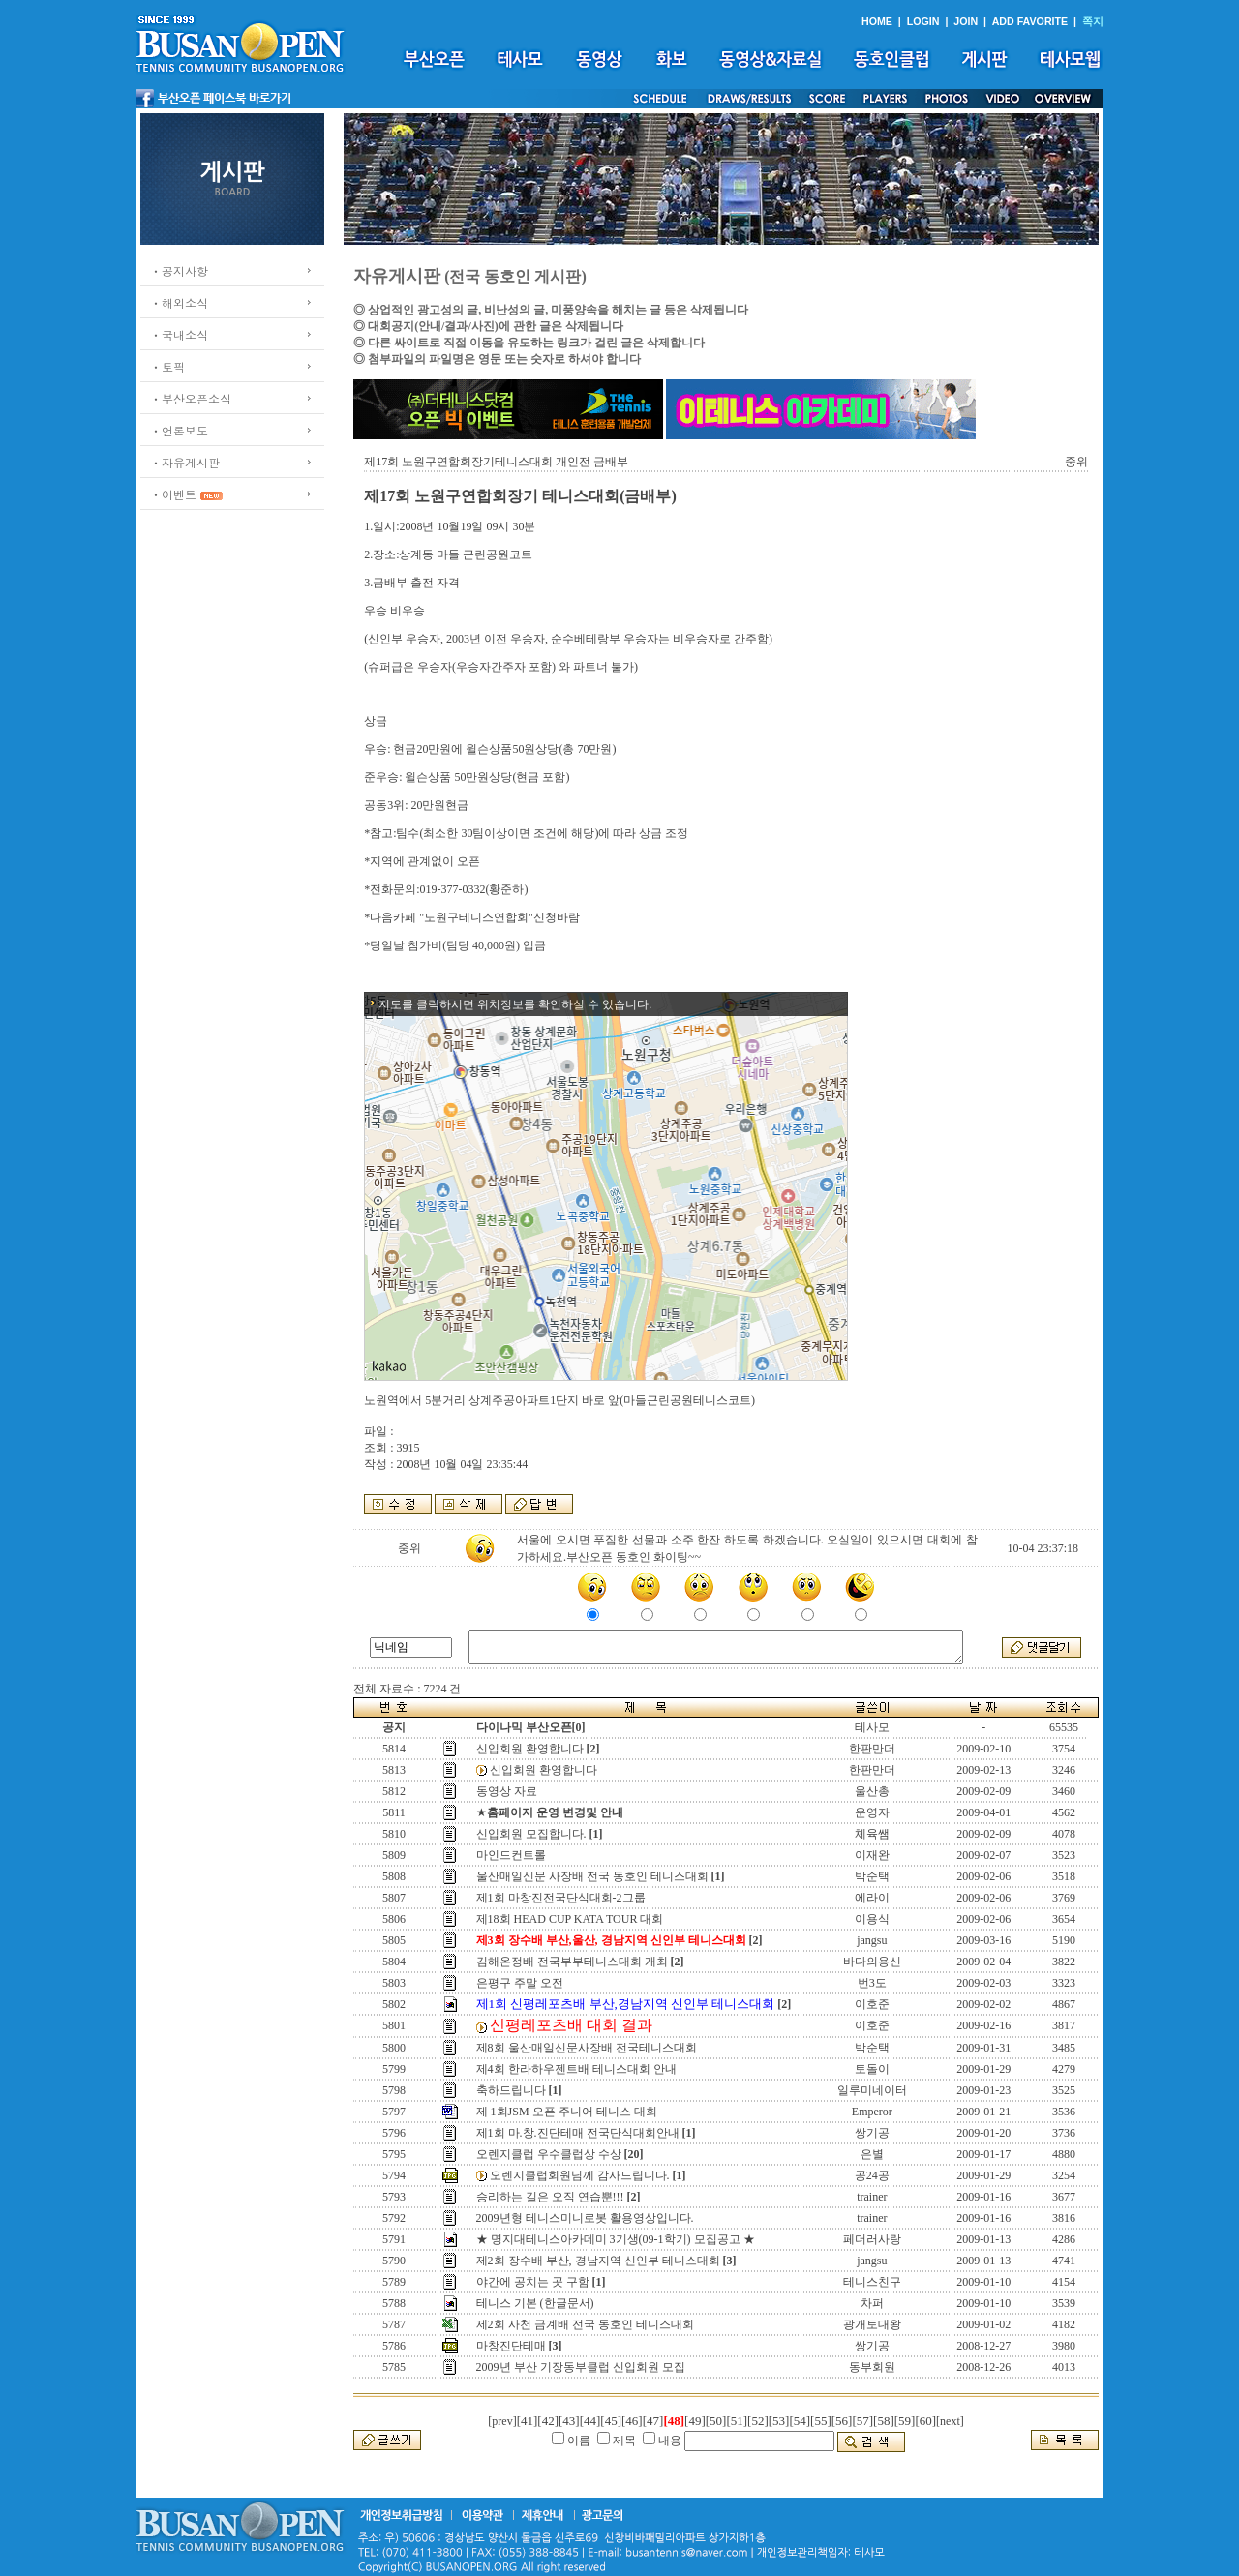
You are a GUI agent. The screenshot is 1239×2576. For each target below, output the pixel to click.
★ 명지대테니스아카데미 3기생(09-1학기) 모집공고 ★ (615, 2239)
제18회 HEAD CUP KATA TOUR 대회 (570, 1919)
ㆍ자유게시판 (185, 462)
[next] (950, 2421)
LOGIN (923, 21)
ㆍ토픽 (167, 366)
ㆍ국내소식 (179, 334)
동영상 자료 (506, 1791)
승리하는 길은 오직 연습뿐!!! (550, 2196)
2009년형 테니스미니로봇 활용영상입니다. (585, 2218)
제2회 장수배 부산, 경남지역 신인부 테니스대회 (598, 2260)
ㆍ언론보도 (179, 430)
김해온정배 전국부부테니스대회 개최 (572, 1961)
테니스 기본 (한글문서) (535, 2303)
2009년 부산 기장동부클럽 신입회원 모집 (580, 2367)
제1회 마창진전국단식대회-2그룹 (561, 1897)
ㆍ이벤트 (173, 494)
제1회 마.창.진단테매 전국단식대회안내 (578, 2133)
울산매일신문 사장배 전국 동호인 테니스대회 (592, 1876)
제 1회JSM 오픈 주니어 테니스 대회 (566, 2111)
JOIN (965, 21)
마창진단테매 (511, 2345)
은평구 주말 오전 (519, 1983)
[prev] (502, 2421)
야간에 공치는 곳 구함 (532, 2282)
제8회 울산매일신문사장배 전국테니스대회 (586, 2047)
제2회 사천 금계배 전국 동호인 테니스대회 (585, 2324)
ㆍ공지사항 (179, 270)
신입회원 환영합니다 (530, 1748)
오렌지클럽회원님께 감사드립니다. (580, 2175)
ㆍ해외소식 (179, 302)
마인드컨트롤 (511, 1855)
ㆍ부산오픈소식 (190, 398)
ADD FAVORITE (1030, 21)
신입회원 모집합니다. (531, 1834)
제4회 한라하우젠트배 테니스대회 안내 (576, 2069)
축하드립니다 (511, 2090)
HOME (876, 21)
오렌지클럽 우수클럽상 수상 (548, 2154)
